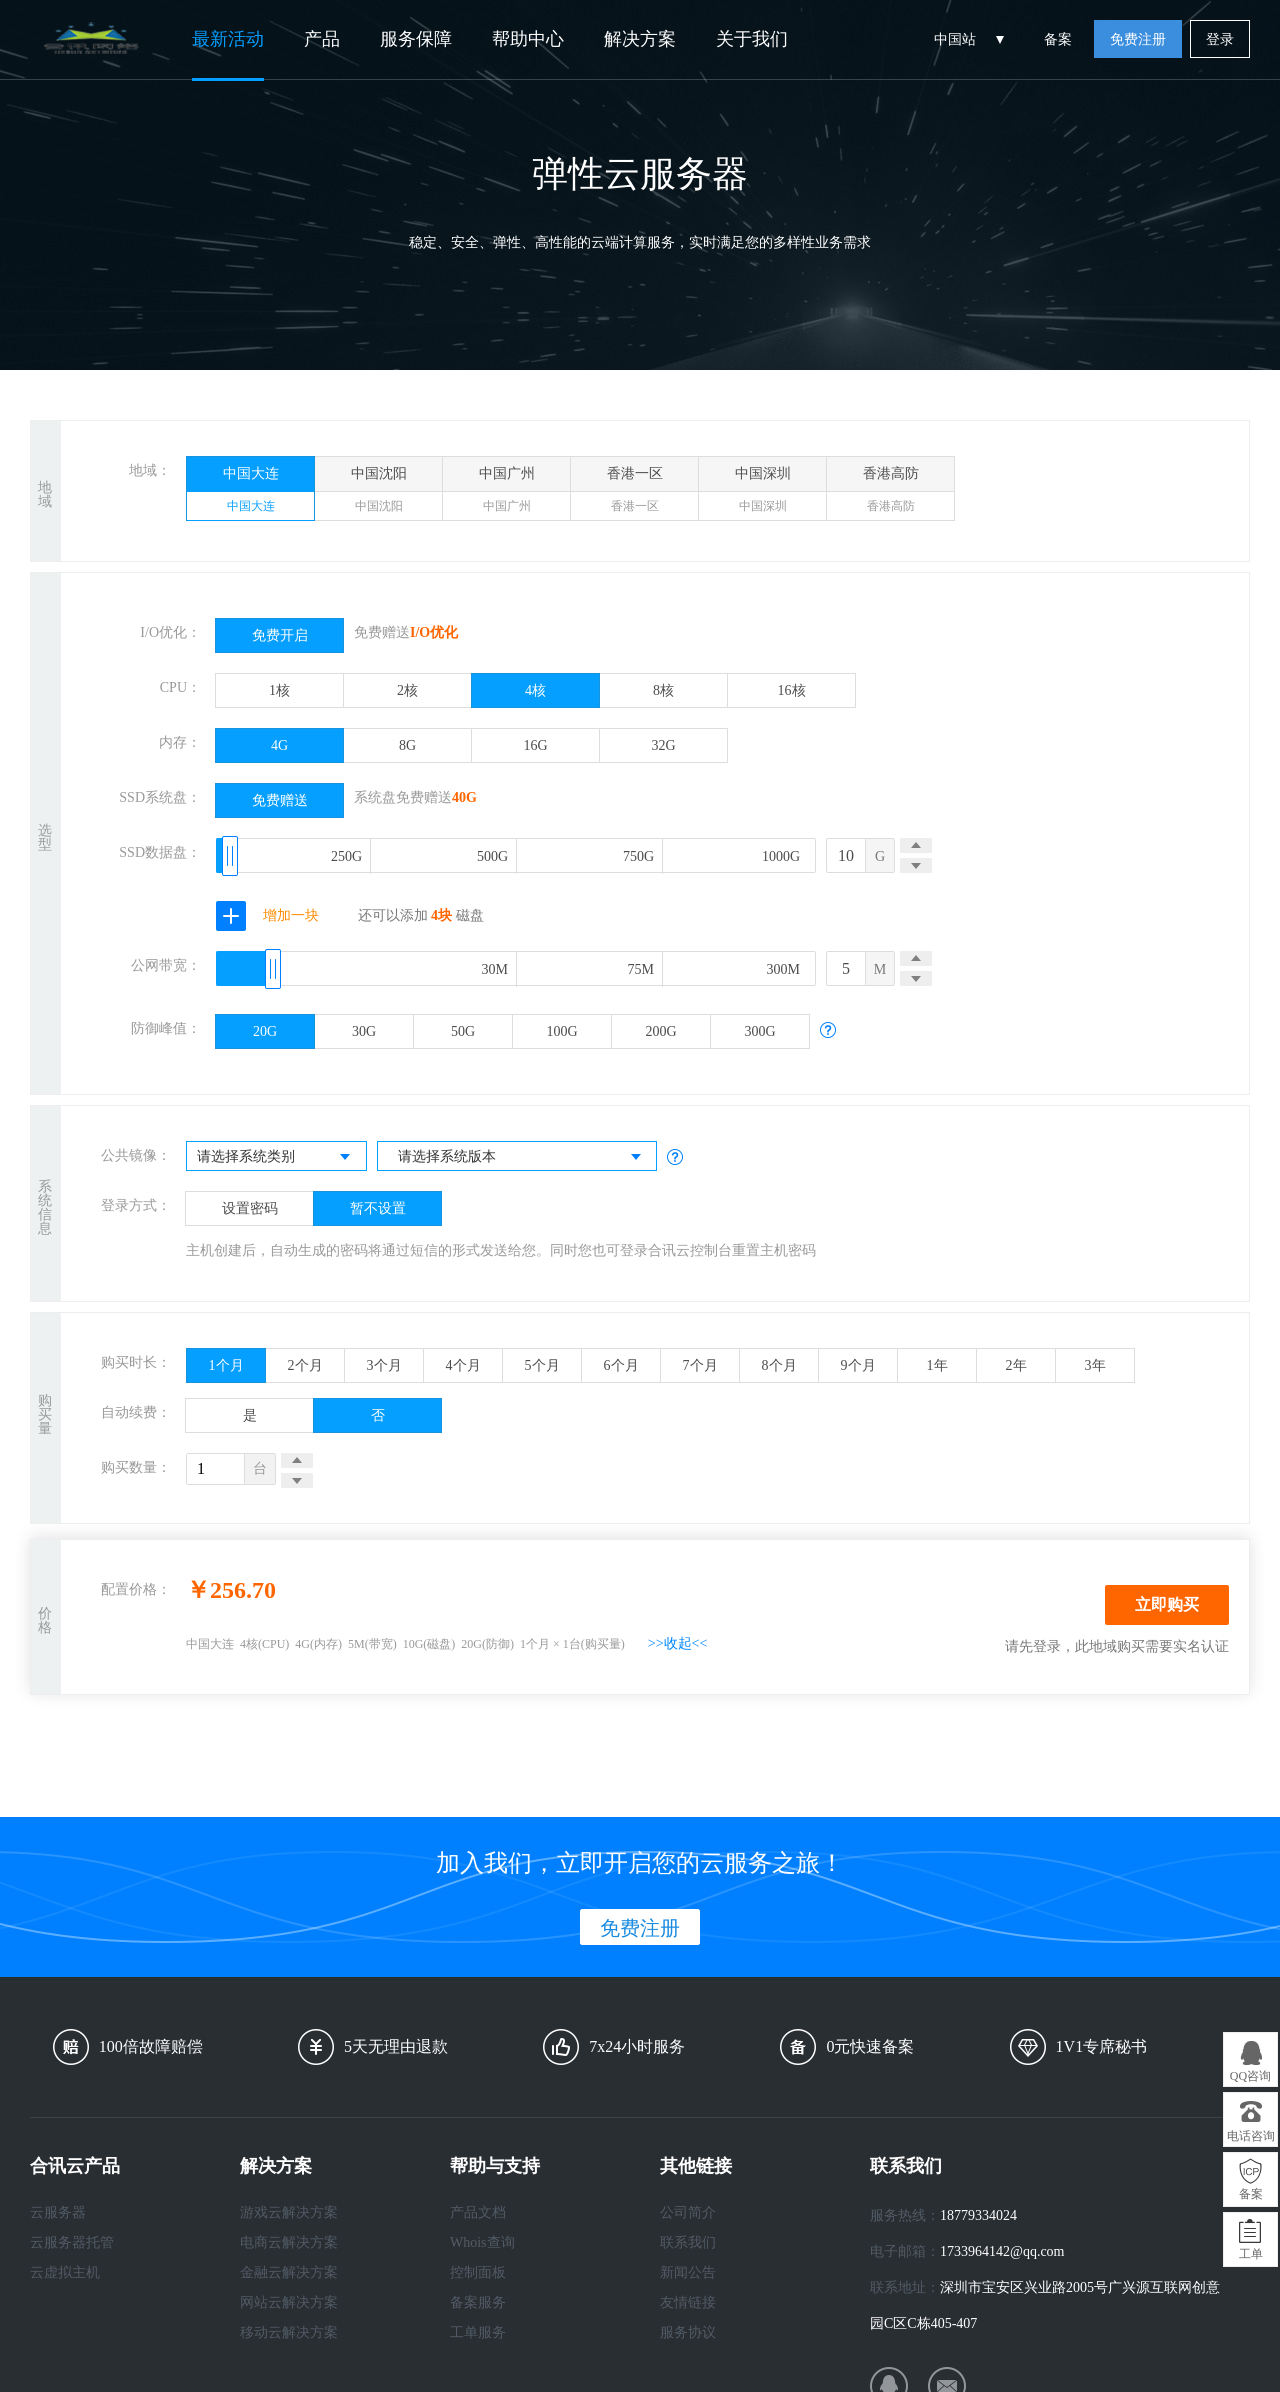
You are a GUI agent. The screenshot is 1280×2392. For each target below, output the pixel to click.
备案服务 (478, 2302)
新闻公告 (688, 2272)
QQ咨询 (1250, 2076)
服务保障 (416, 39)
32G (663, 745)
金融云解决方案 (289, 2272)
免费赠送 (280, 800)
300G (759, 1031)
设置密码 (250, 1208)
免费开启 (280, 635)
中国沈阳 (378, 493)
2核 (407, 690)
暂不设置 (378, 1208)
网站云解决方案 (289, 2302)
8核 (663, 690)
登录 (1220, 39)
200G (660, 1031)
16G (535, 745)
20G (265, 1031)
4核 (535, 690)
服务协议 (688, 2332)
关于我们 (752, 39)
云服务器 (58, 2212)
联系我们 (688, 2242)
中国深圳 (762, 493)
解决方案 (640, 39)
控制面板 (478, 2272)
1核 (279, 690)
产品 (322, 39)
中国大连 (250, 493)
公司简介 (688, 2212)
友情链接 (688, 2302)
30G (364, 1031)
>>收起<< (678, 1643)
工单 (1251, 2254)
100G (561, 1031)
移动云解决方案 (289, 2332)
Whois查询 (482, 2242)
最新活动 (228, 39)
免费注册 (1138, 39)
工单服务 (478, 2332)
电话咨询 (1251, 2136)
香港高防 (890, 493)
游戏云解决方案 (289, 2212)
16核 (792, 690)
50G (463, 1031)
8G (407, 745)
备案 (1058, 39)
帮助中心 (528, 39)
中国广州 (506, 493)
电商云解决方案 (289, 2242)
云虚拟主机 (65, 2272)
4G (279, 745)
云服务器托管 (72, 2242)
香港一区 (634, 493)
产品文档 (478, 2212)
